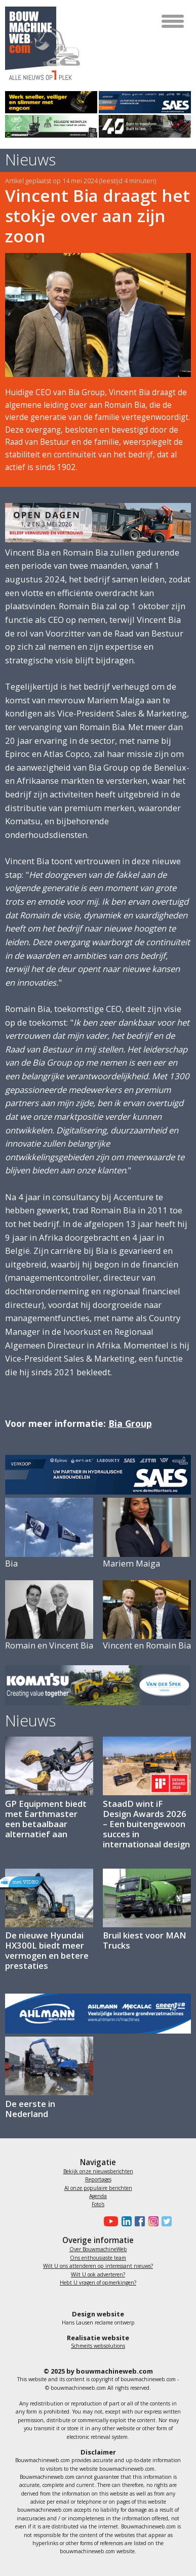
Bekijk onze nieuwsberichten (98, 2171)
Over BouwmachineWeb (98, 2249)
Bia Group (130, 1423)
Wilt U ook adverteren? (98, 2274)
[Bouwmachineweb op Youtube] (110, 2221)
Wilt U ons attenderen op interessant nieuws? (98, 2265)
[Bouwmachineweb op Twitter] (165, 2221)
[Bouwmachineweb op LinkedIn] (124, 2221)
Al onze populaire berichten (98, 2187)
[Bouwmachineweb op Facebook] (138, 2221)
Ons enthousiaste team (98, 2257)
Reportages (98, 2179)
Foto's (98, 2204)
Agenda (98, 2196)
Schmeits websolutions (98, 2345)
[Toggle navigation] (173, 21)
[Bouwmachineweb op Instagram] (151, 2221)
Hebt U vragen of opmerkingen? (98, 2282)
